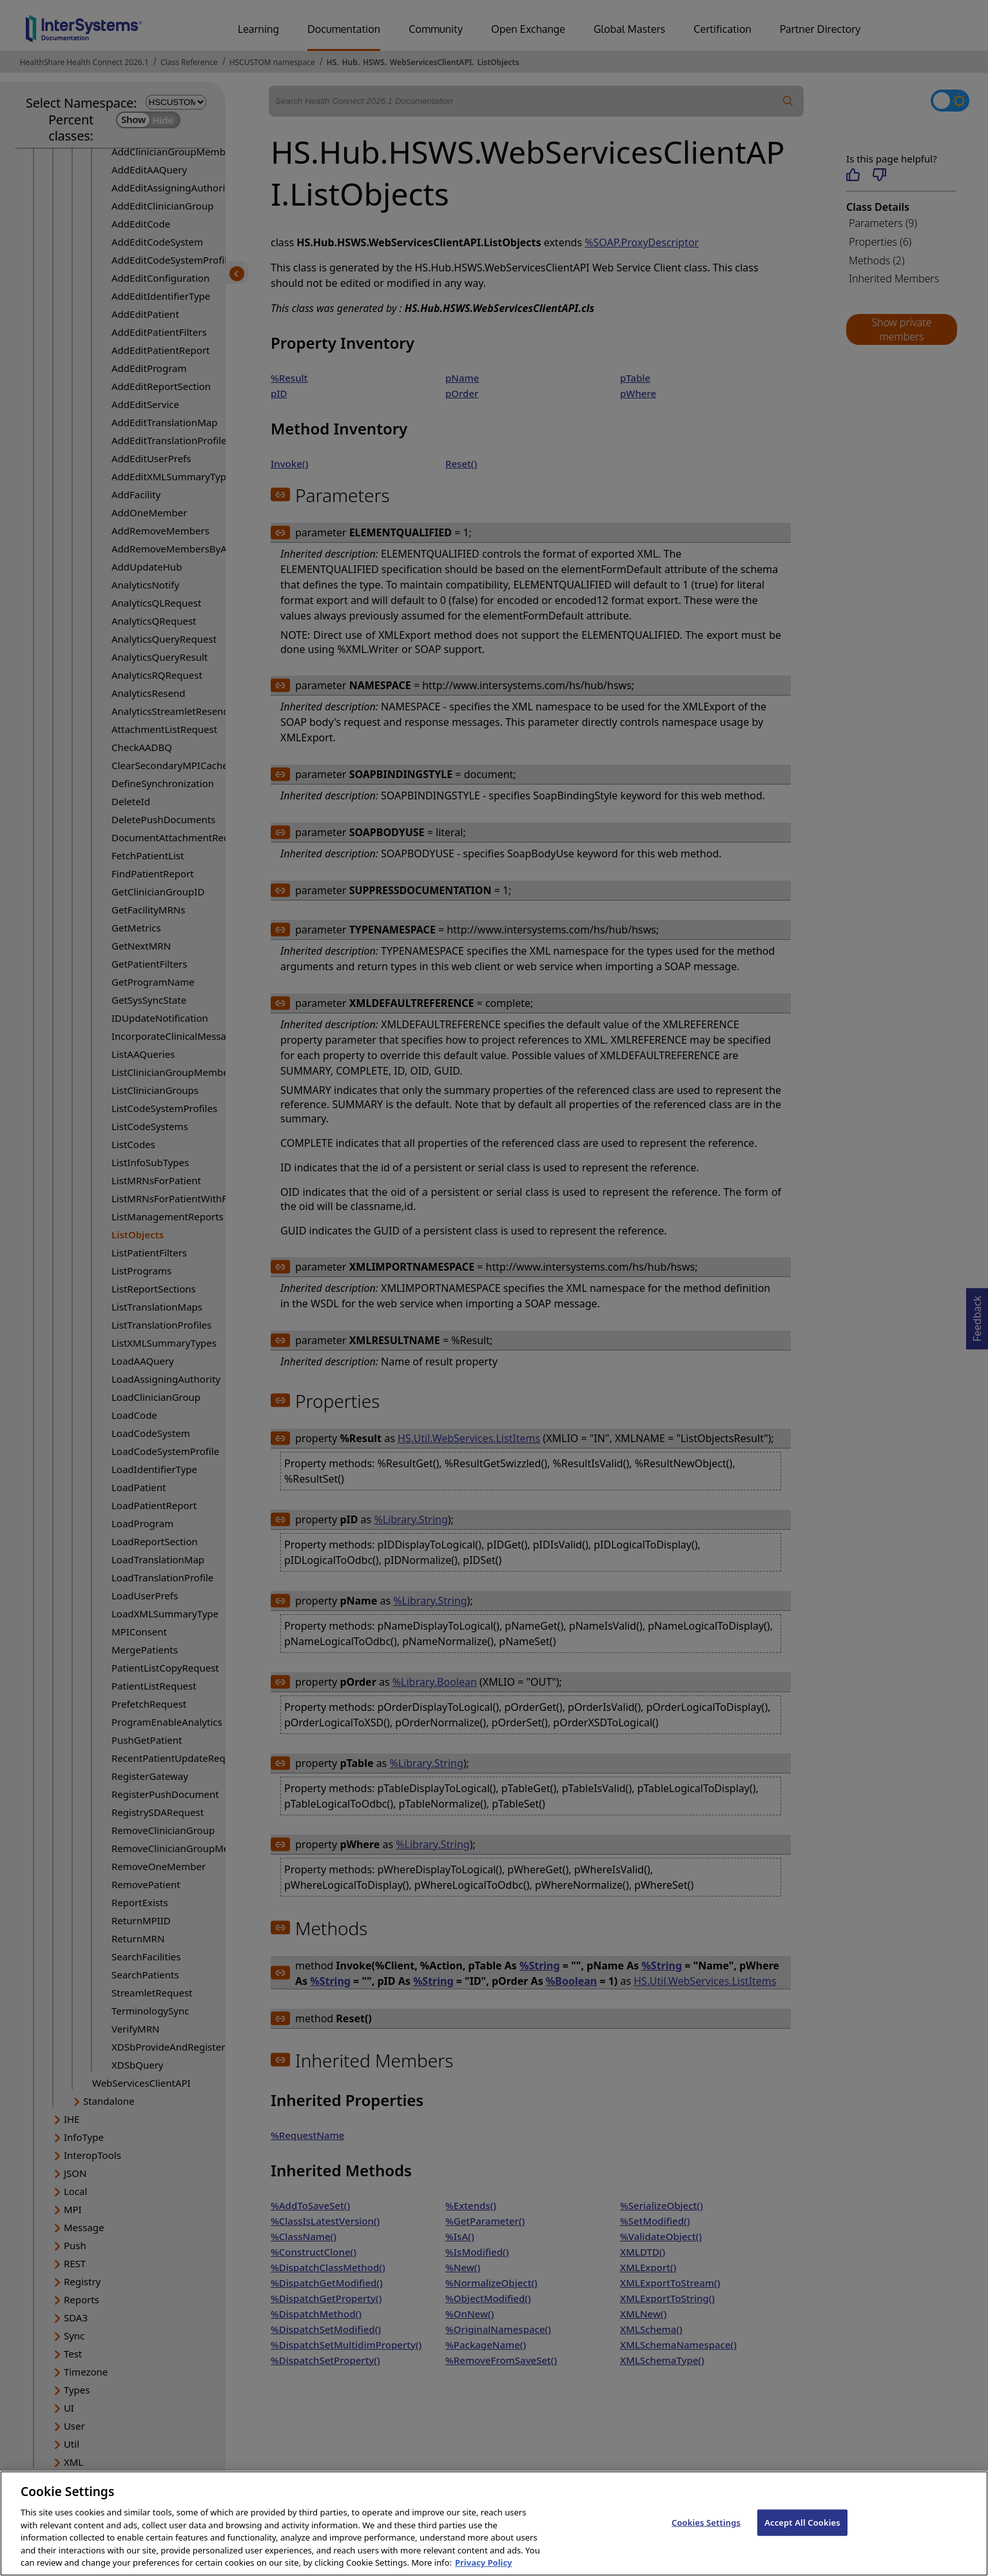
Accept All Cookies (802, 2536)
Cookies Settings (706, 2536)
